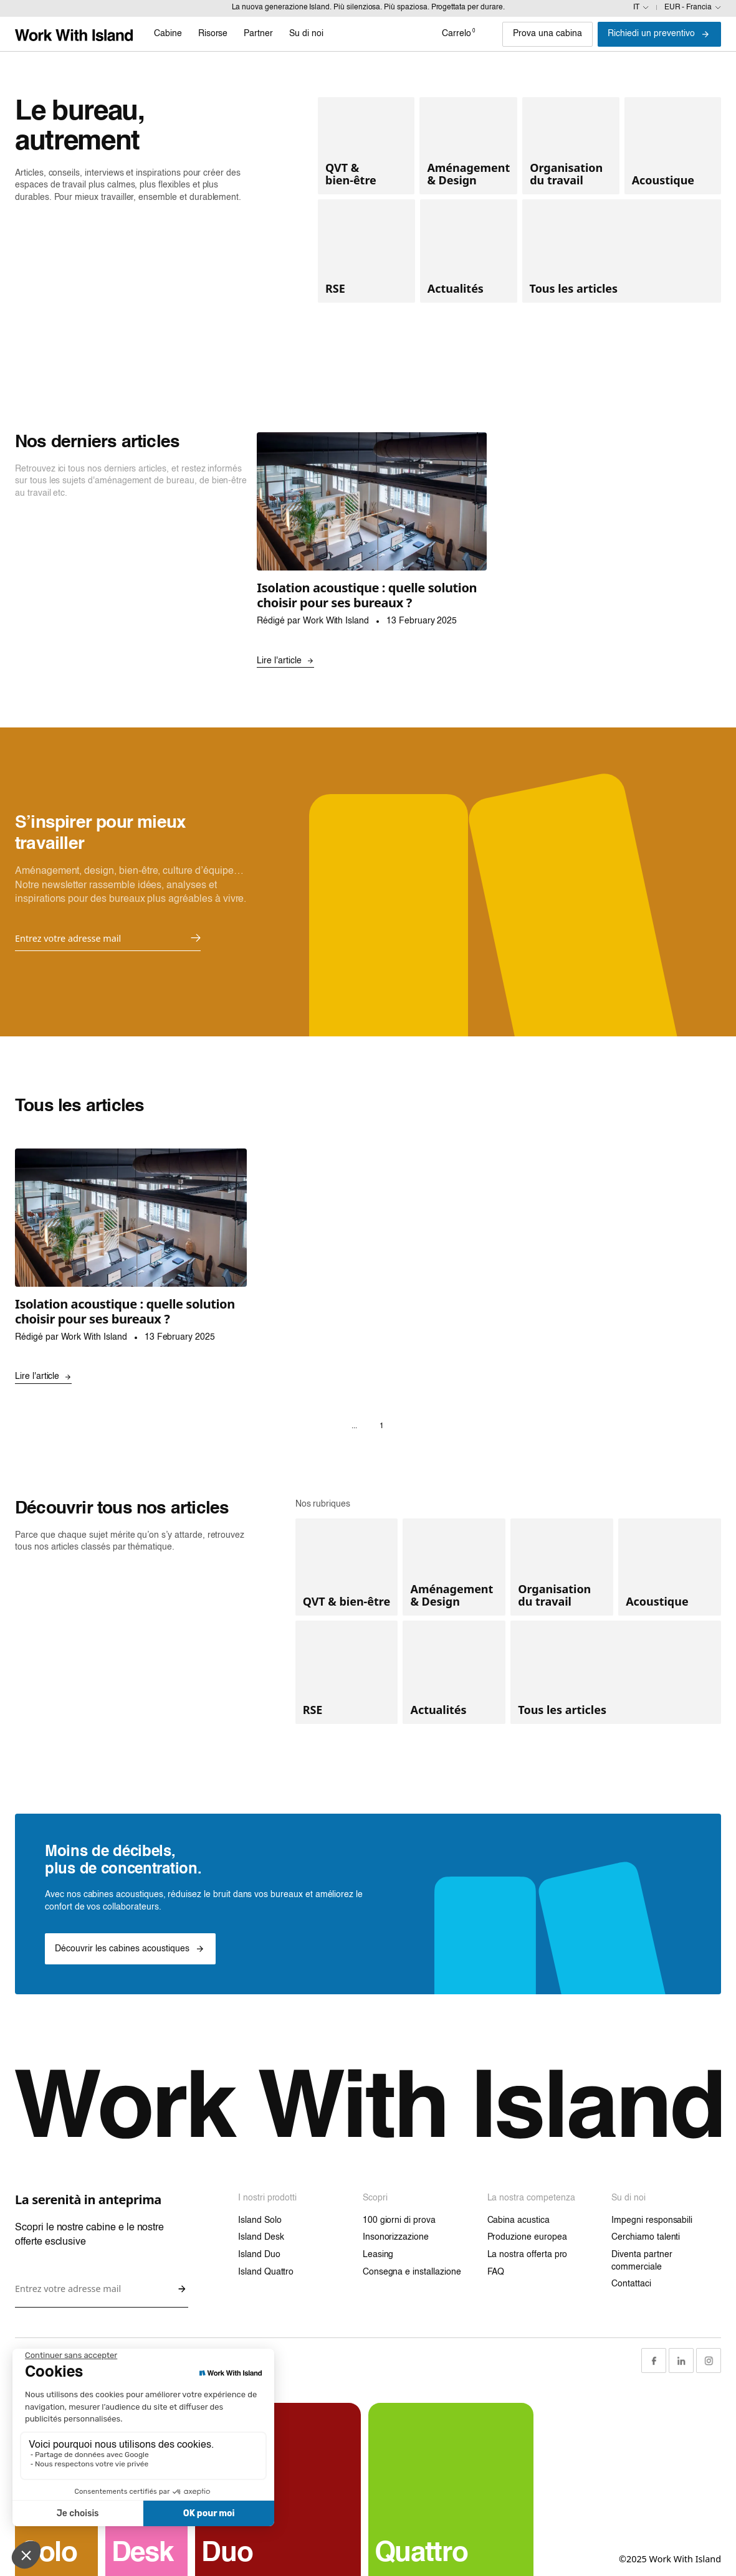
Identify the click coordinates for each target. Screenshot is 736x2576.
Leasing (378, 2254)
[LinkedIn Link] (681, 2360)
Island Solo (259, 2220)
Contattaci (631, 2284)
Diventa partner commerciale (641, 2260)
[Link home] (74, 34)
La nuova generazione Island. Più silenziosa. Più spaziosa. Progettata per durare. (368, 7)
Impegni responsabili (651, 2220)
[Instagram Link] (708, 2360)
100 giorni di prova (399, 2220)
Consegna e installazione (412, 2272)
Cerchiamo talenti (645, 2237)
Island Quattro (266, 2272)
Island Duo (259, 2254)
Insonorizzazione (396, 2237)
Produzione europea (527, 2237)
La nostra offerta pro (527, 2254)
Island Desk (261, 2237)
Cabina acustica (518, 2220)
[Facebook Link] (653, 2360)
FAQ (496, 2272)
